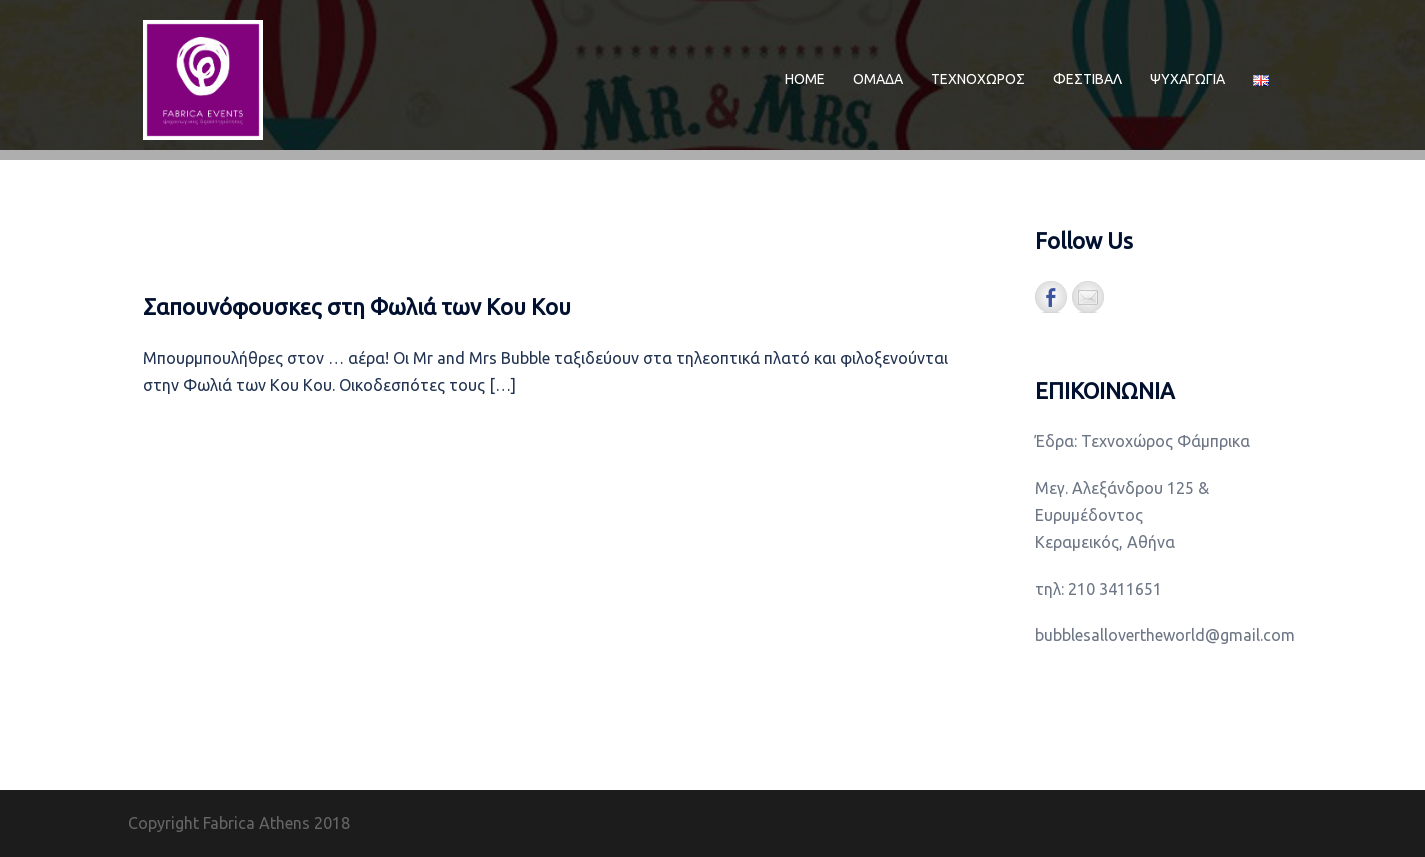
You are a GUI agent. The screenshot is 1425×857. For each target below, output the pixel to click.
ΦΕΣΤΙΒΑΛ (1087, 79)
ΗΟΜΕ (805, 79)
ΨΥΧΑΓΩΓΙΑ (1187, 79)
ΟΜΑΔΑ (878, 79)
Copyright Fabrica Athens (219, 823)
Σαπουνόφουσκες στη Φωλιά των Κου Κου (357, 306)
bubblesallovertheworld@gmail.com (1165, 635)
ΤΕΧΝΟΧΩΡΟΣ (978, 79)
